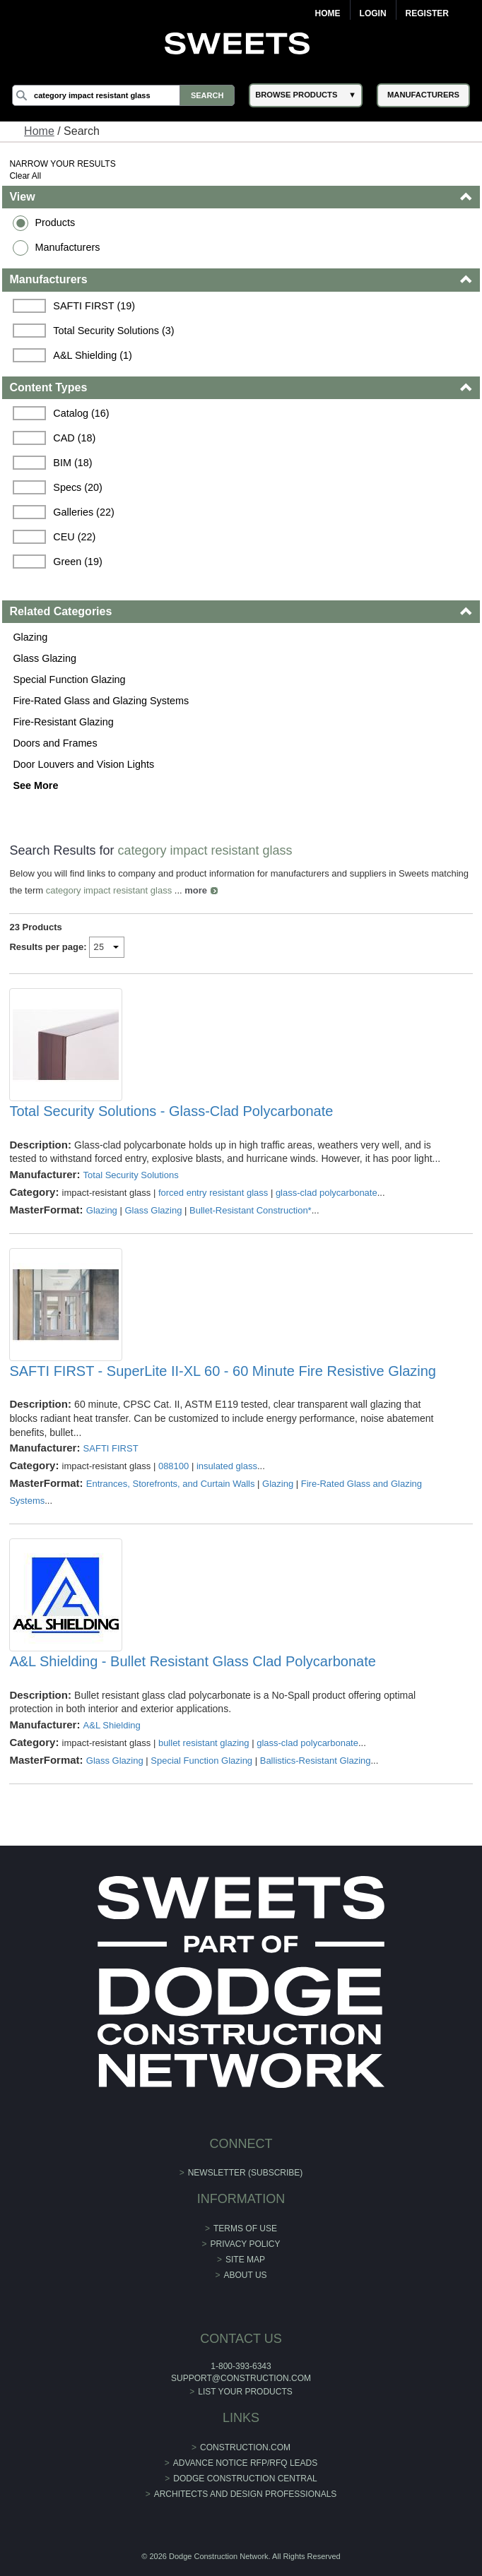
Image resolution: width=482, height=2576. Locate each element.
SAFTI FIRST (111, 1448)
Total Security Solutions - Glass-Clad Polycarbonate (171, 1111)
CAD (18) (74, 438)
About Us (244, 2275)
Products (55, 222)
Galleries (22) (83, 512)
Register (427, 13)
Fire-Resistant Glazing (63, 722)
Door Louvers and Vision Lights (83, 764)
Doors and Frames (55, 743)
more (195, 890)
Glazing (30, 637)
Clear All (25, 176)
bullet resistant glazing (203, 1743)
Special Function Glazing (69, 679)
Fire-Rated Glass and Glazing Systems (101, 700)
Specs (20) (77, 487)
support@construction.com (241, 2378)
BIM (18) (72, 462)
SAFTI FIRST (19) (94, 305)
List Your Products (245, 2392)
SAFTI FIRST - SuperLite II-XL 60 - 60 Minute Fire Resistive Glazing (222, 1371)
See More (35, 785)
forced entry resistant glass (213, 1192)
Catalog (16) (81, 413)
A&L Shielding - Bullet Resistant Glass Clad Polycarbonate (192, 1661)
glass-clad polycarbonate (326, 1192)
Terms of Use (245, 2228)
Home (328, 13)
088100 (173, 1466)
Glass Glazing (44, 658)
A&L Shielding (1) (92, 355)
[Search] (123, 95)
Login (373, 13)
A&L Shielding (112, 1725)
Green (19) (77, 561)
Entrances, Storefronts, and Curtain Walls (170, 1483)
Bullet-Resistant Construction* (250, 1210)
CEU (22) (74, 536)
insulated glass (226, 1466)
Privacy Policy (246, 2244)
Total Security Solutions (131, 1175)
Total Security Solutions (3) (113, 330)
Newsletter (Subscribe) (245, 2173)
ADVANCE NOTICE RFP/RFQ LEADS (245, 2463)
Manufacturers (67, 247)
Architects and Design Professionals (245, 2494)
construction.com (245, 2447)
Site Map (245, 2260)
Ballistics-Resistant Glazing (315, 1760)
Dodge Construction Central (245, 2478)
